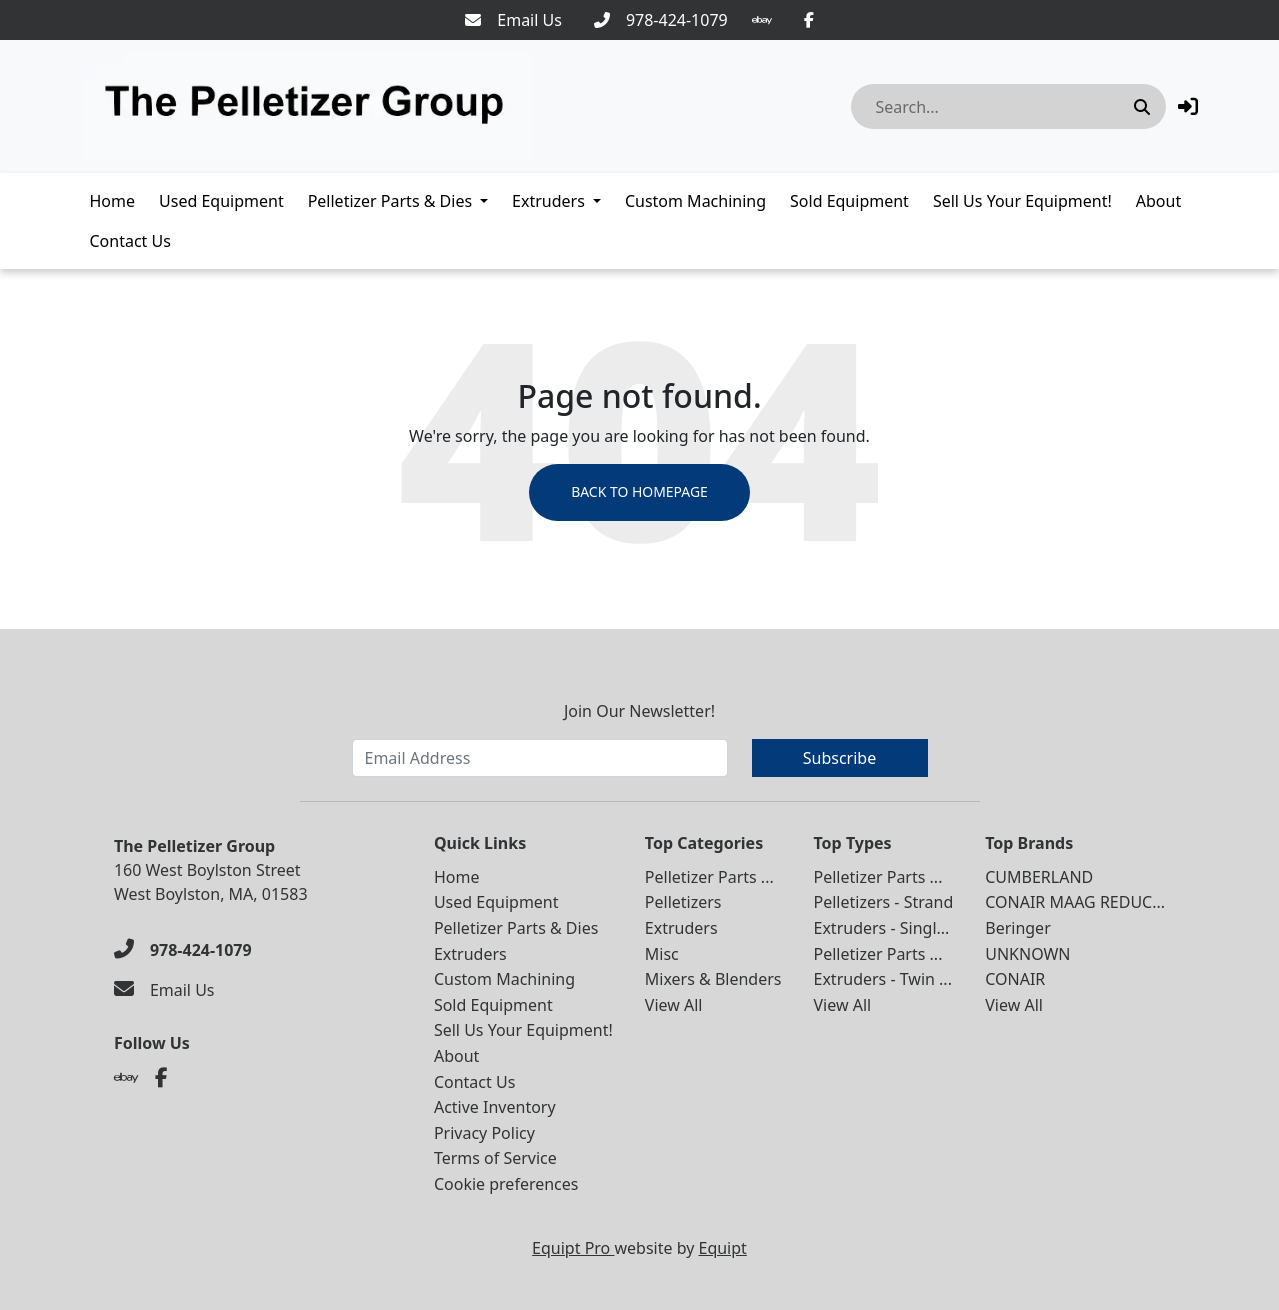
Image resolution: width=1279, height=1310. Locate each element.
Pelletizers (683, 903)
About (1158, 201)
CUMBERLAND (1039, 877)
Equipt (723, 1248)
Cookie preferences (506, 1184)
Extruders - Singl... (882, 928)
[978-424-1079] (661, 20)
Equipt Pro (573, 1248)
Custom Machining (695, 201)
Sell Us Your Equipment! (1022, 201)
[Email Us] (513, 20)
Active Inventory (495, 1107)
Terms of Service (495, 1159)
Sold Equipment (849, 201)
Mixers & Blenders (713, 979)
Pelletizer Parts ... (709, 877)
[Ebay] (762, 20)
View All (674, 1005)
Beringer (1018, 928)
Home (113, 201)
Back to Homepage (639, 492)
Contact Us (130, 241)
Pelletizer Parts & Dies (390, 201)
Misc (662, 954)
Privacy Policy (484, 1133)
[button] (1188, 106)
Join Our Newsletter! (639, 711)
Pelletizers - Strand (884, 903)
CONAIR (1015, 979)
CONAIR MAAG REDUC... (1075, 903)
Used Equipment (221, 201)
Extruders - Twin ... (883, 979)
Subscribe (839, 758)
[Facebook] (809, 20)
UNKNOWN (1027, 954)
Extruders (548, 201)
